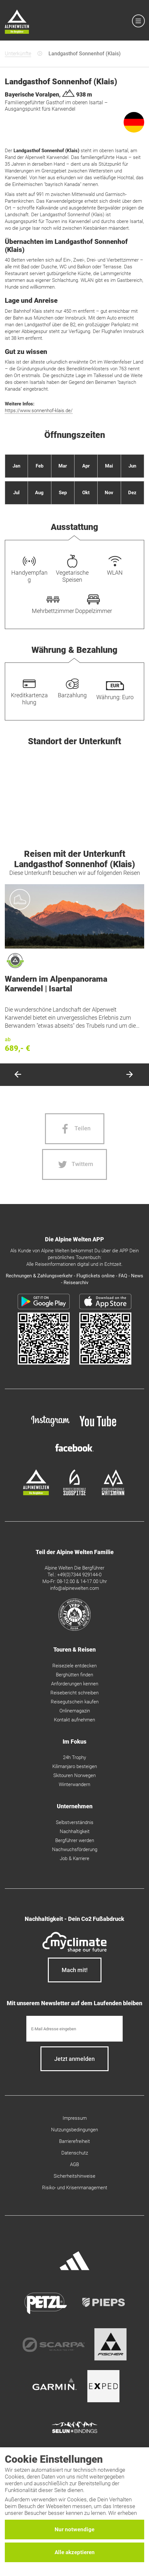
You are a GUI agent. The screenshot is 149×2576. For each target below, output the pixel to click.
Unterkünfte (18, 54)
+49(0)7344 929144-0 (79, 1575)
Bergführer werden (74, 1840)
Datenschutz (74, 2153)
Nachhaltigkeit (75, 1831)
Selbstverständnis (74, 1822)
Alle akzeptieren (75, 2552)
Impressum (75, 2118)
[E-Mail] (74, 2029)
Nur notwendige (74, 2529)
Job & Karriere (74, 1858)
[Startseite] (17, 23)
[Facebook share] (74, 1128)
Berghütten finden (74, 1675)
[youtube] (98, 1428)
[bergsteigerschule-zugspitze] (74, 1493)
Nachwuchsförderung (74, 1849)
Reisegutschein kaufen (75, 1702)
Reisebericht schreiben (74, 1693)
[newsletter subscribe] (74, 2058)
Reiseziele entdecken (74, 1666)
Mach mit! (75, 1970)
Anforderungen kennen (74, 1684)
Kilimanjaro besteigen (74, 1766)
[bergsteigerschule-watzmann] (113, 1493)
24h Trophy (74, 1757)
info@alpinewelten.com (74, 1588)
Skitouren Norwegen (74, 1775)
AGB (74, 2164)
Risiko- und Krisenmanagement (74, 2188)
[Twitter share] (74, 1164)
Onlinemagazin (74, 1711)
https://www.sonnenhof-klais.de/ (39, 410)
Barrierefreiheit (74, 2141)
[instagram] (50, 1428)
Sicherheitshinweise (74, 2176)
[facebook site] (74, 1453)
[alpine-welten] (36, 1493)
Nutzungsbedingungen (74, 2130)
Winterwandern (74, 1784)
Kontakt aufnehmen (74, 1720)
